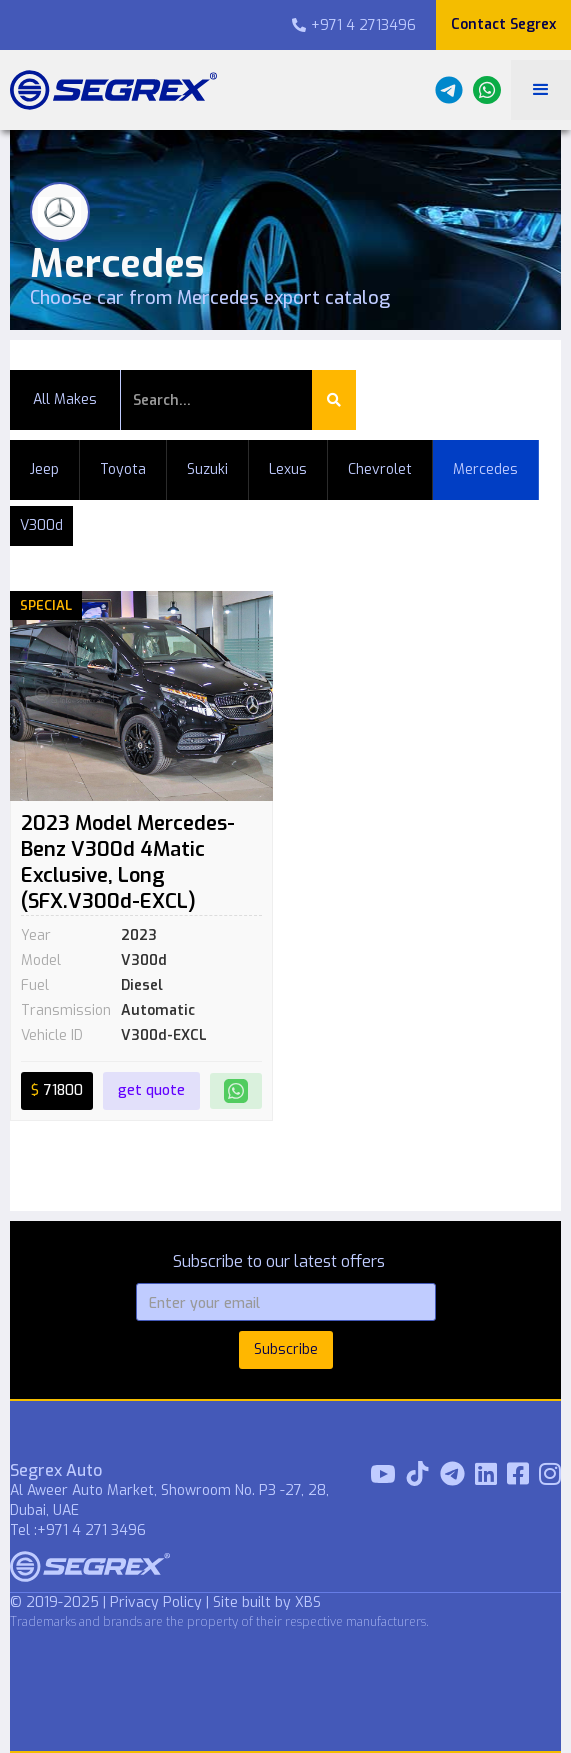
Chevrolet (380, 469)
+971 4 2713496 (354, 25)
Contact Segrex (503, 24)
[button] (541, 90)
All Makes (65, 399)
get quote (151, 1090)
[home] (108, 90)
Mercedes (485, 469)
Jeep (44, 469)
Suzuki (207, 469)
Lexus (288, 469)
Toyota (123, 469)
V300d (41, 525)
